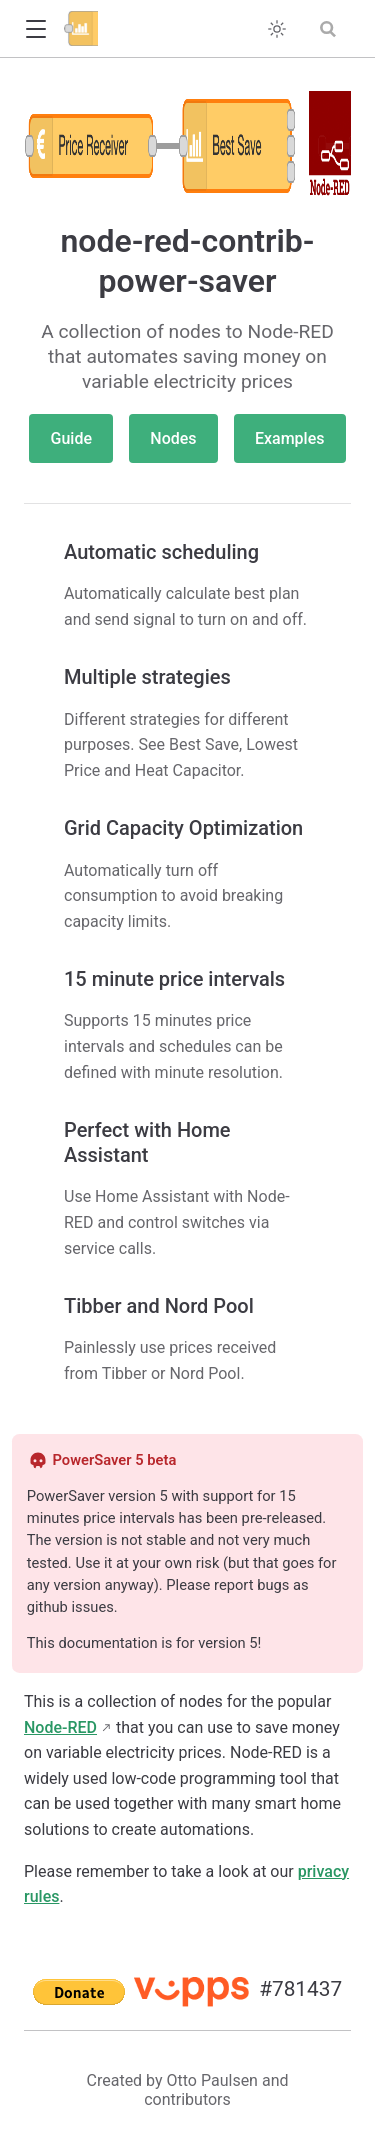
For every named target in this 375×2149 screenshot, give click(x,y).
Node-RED (60, 1727)
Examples (290, 438)
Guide (71, 438)
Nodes (173, 438)
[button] (35, 29)
